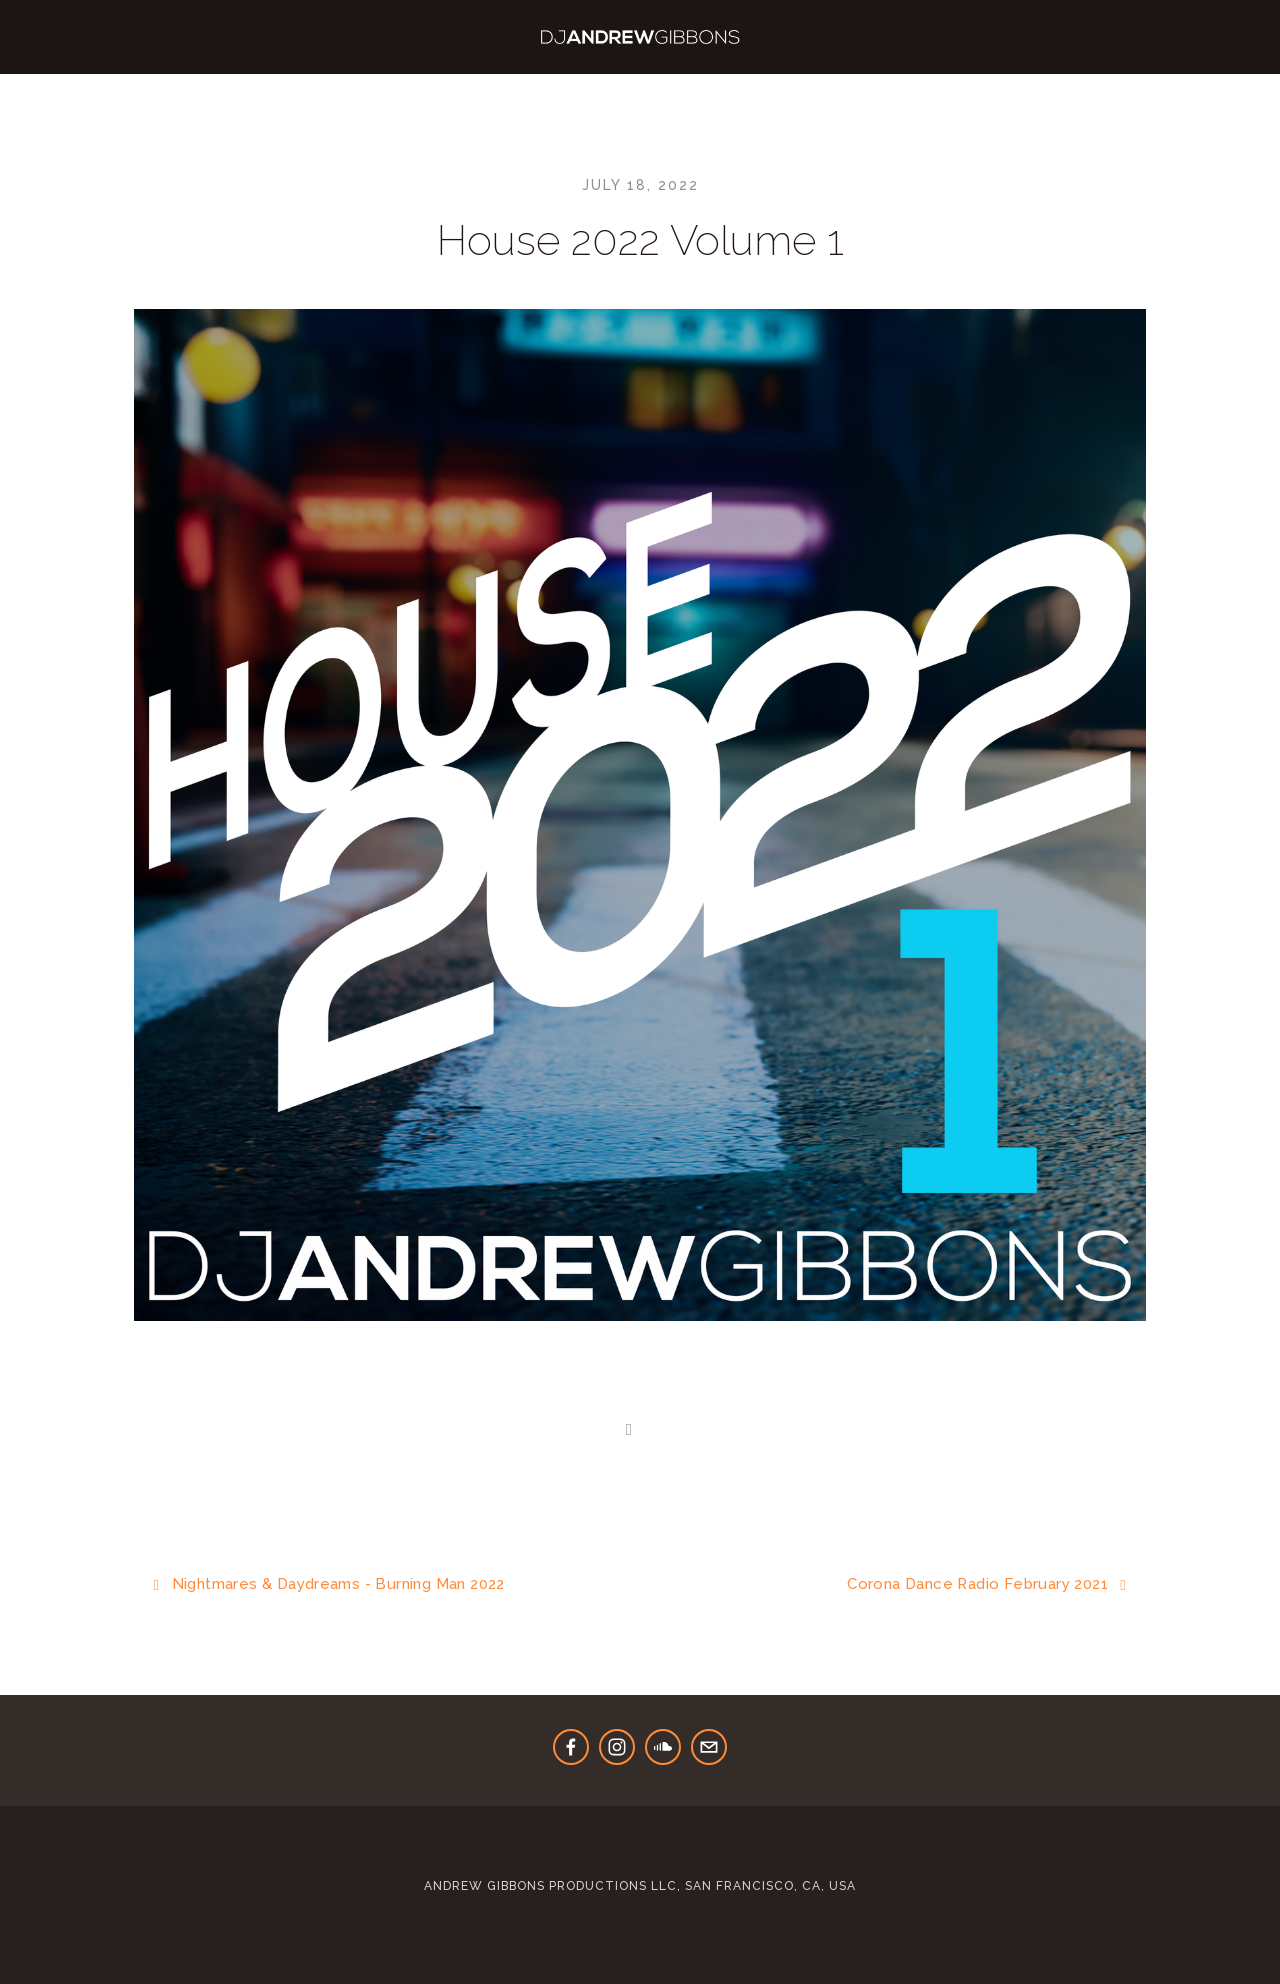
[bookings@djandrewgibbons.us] (709, 1747)
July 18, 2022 (640, 185)
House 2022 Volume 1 (640, 240)
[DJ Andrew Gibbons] (663, 1747)
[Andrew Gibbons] (571, 1747)
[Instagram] (617, 1747)
